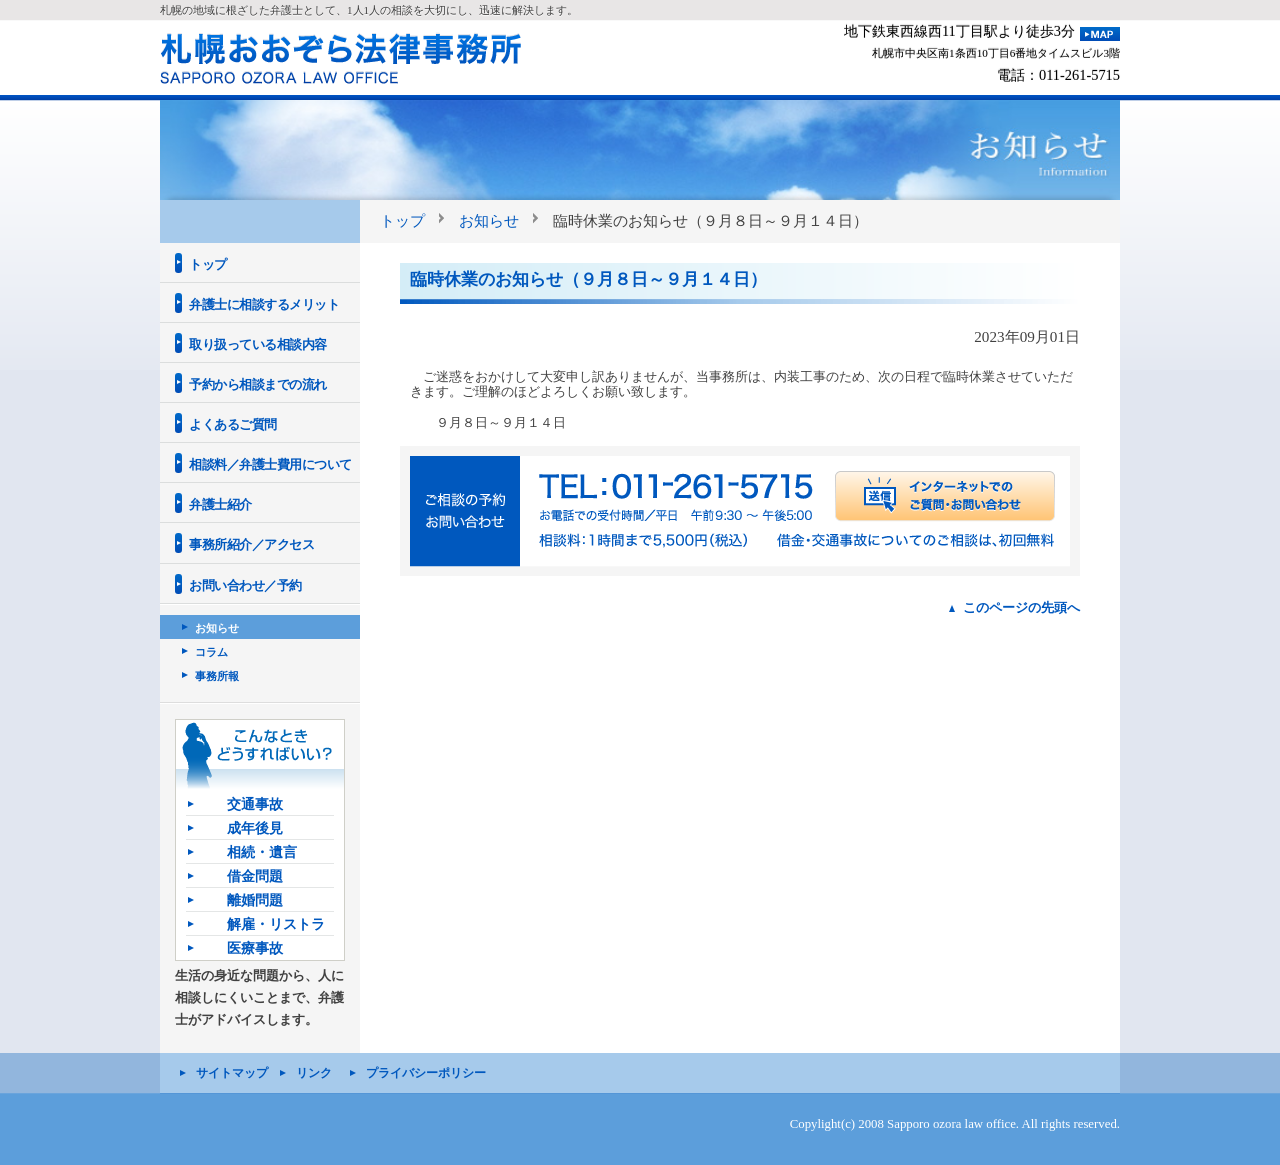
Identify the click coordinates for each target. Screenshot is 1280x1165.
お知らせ (489, 220)
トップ (402, 220)
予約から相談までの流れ (258, 384)
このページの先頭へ (1021, 607)
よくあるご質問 (233, 424)
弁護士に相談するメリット (264, 304)
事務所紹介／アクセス (251, 544)
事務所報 (217, 676)
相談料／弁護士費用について (270, 464)
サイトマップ (232, 1073)
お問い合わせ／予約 (245, 585)
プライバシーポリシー (426, 1073)
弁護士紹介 (220, 504)
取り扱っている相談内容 (258, 344)
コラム (211, 652)
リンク (314, 1073)
